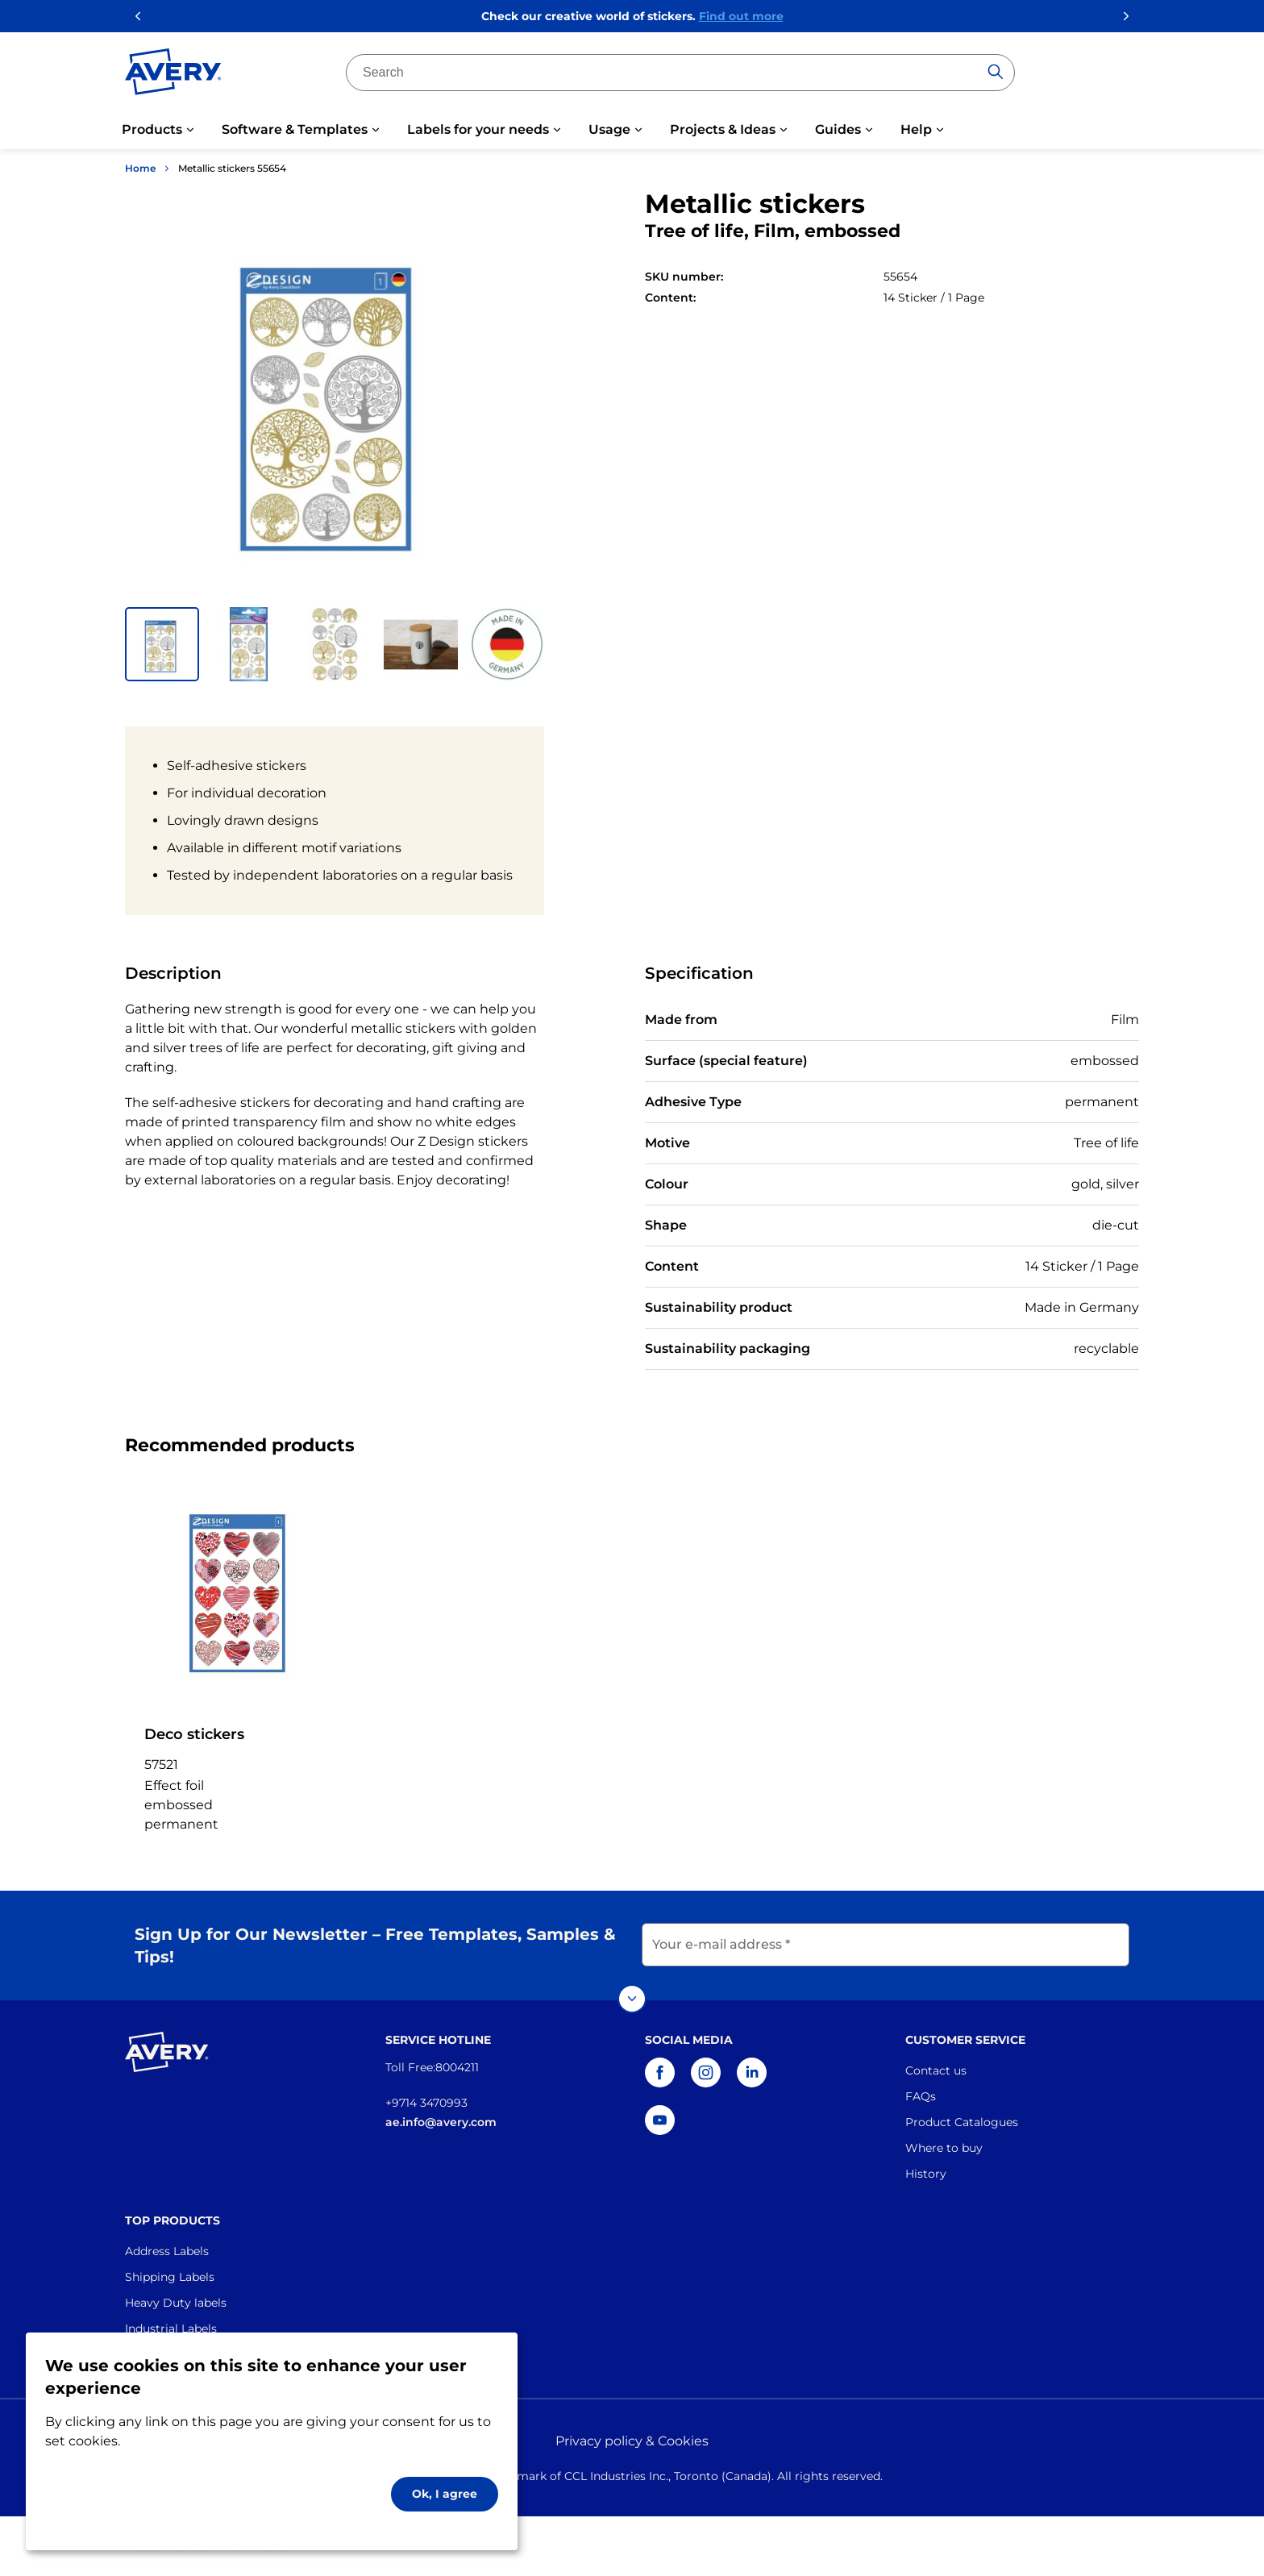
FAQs (920, 2096)
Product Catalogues (961, 2122)
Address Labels (167, 2251)
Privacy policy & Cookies (632, 2441)
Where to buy (944, 2148)
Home (140, 168)
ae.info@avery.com (441, 2122)
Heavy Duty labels (176, 2302)
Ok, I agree (444, 2494)
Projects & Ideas (722, 129)
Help (916, 129)
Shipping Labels (169, 2277)
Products (152, 129)
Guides (838, 129)
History (925, 2173)
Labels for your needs (478, 129)
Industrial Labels (171, 2328)
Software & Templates (295, 129)
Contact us (936, 2070)
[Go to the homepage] (173, 75)
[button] (162, 644)
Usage (609, 129)
